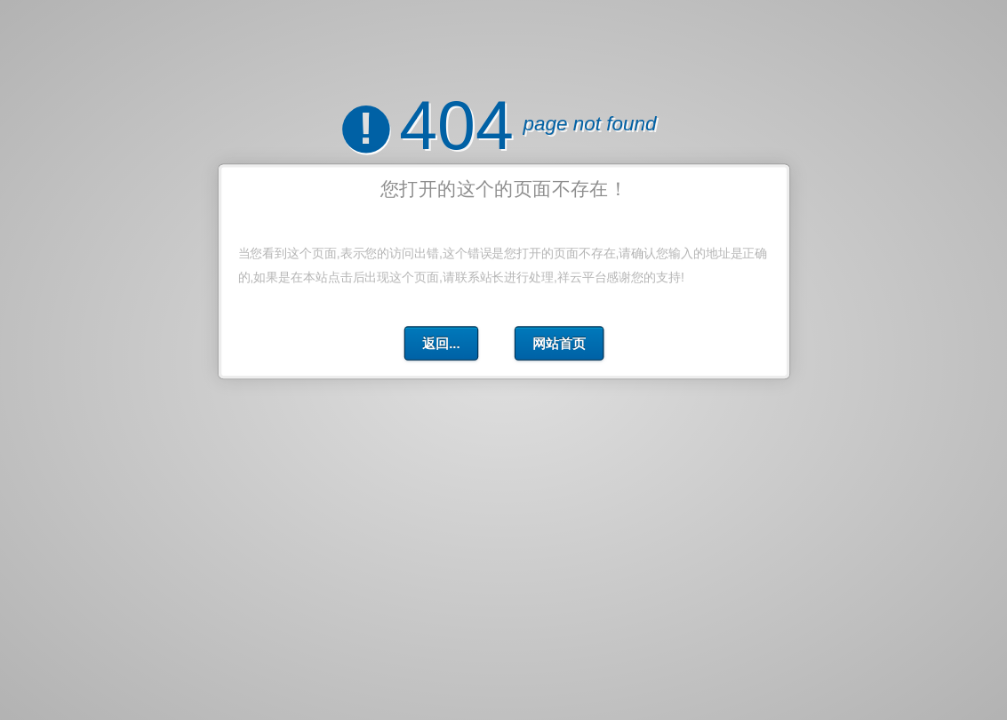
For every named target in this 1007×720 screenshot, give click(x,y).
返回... (439, 346)
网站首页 (559, 346)
